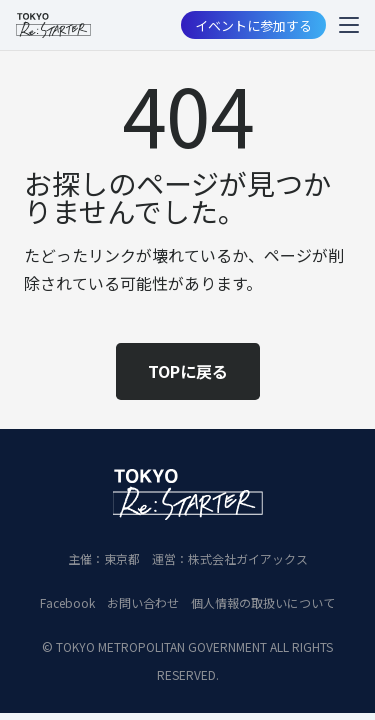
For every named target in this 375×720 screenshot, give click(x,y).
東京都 (122, 558)
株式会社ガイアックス (248, 558)
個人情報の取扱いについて (263, 602)
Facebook (67, 602)
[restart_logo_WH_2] (188, 494)
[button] (349, 25)
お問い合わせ (143, 602)
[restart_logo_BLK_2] (53, 25)
